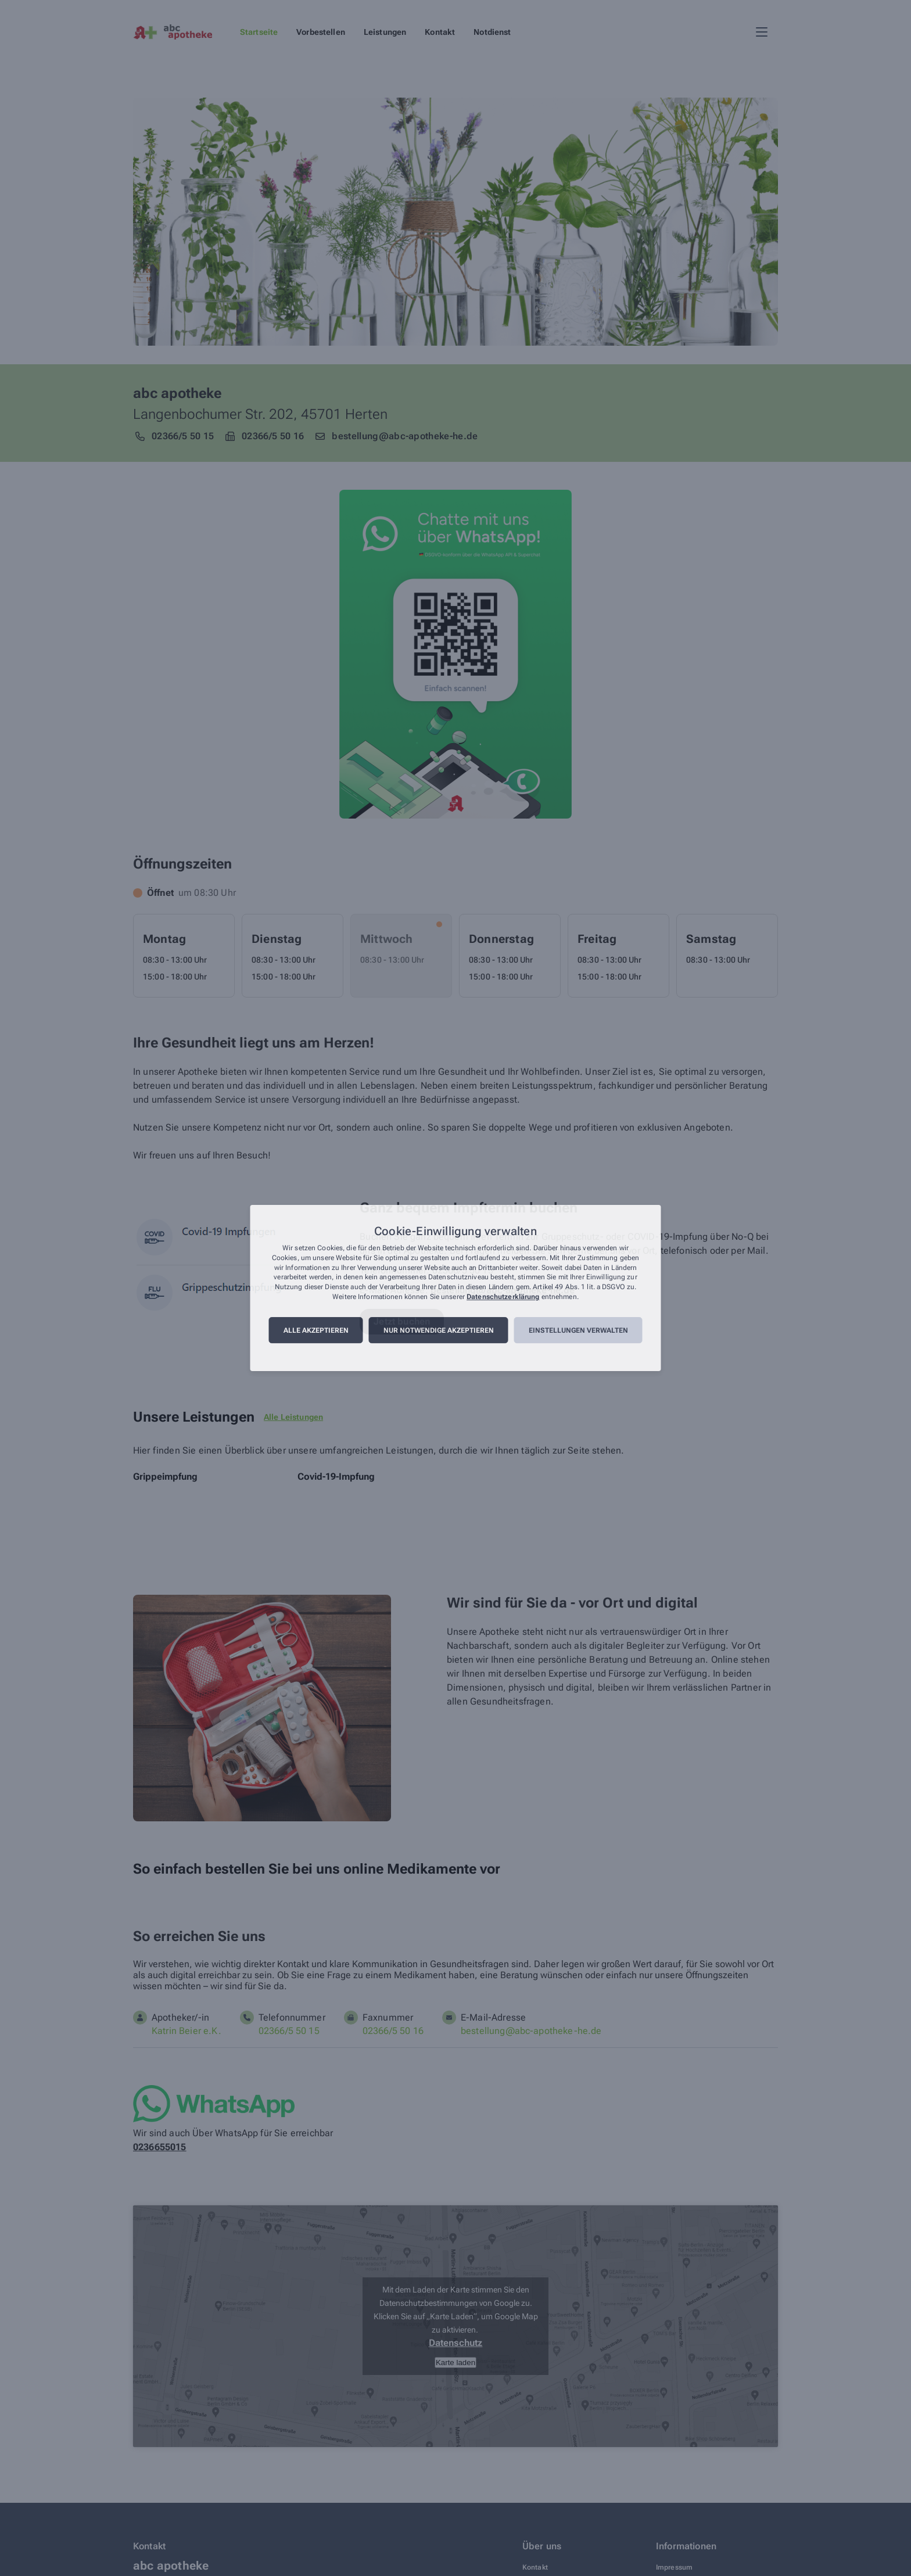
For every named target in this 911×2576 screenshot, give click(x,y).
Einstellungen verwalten (578, 1330)
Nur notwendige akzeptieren (438, 1330)
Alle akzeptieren (316, 1330)
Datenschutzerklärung (503, 1297)
